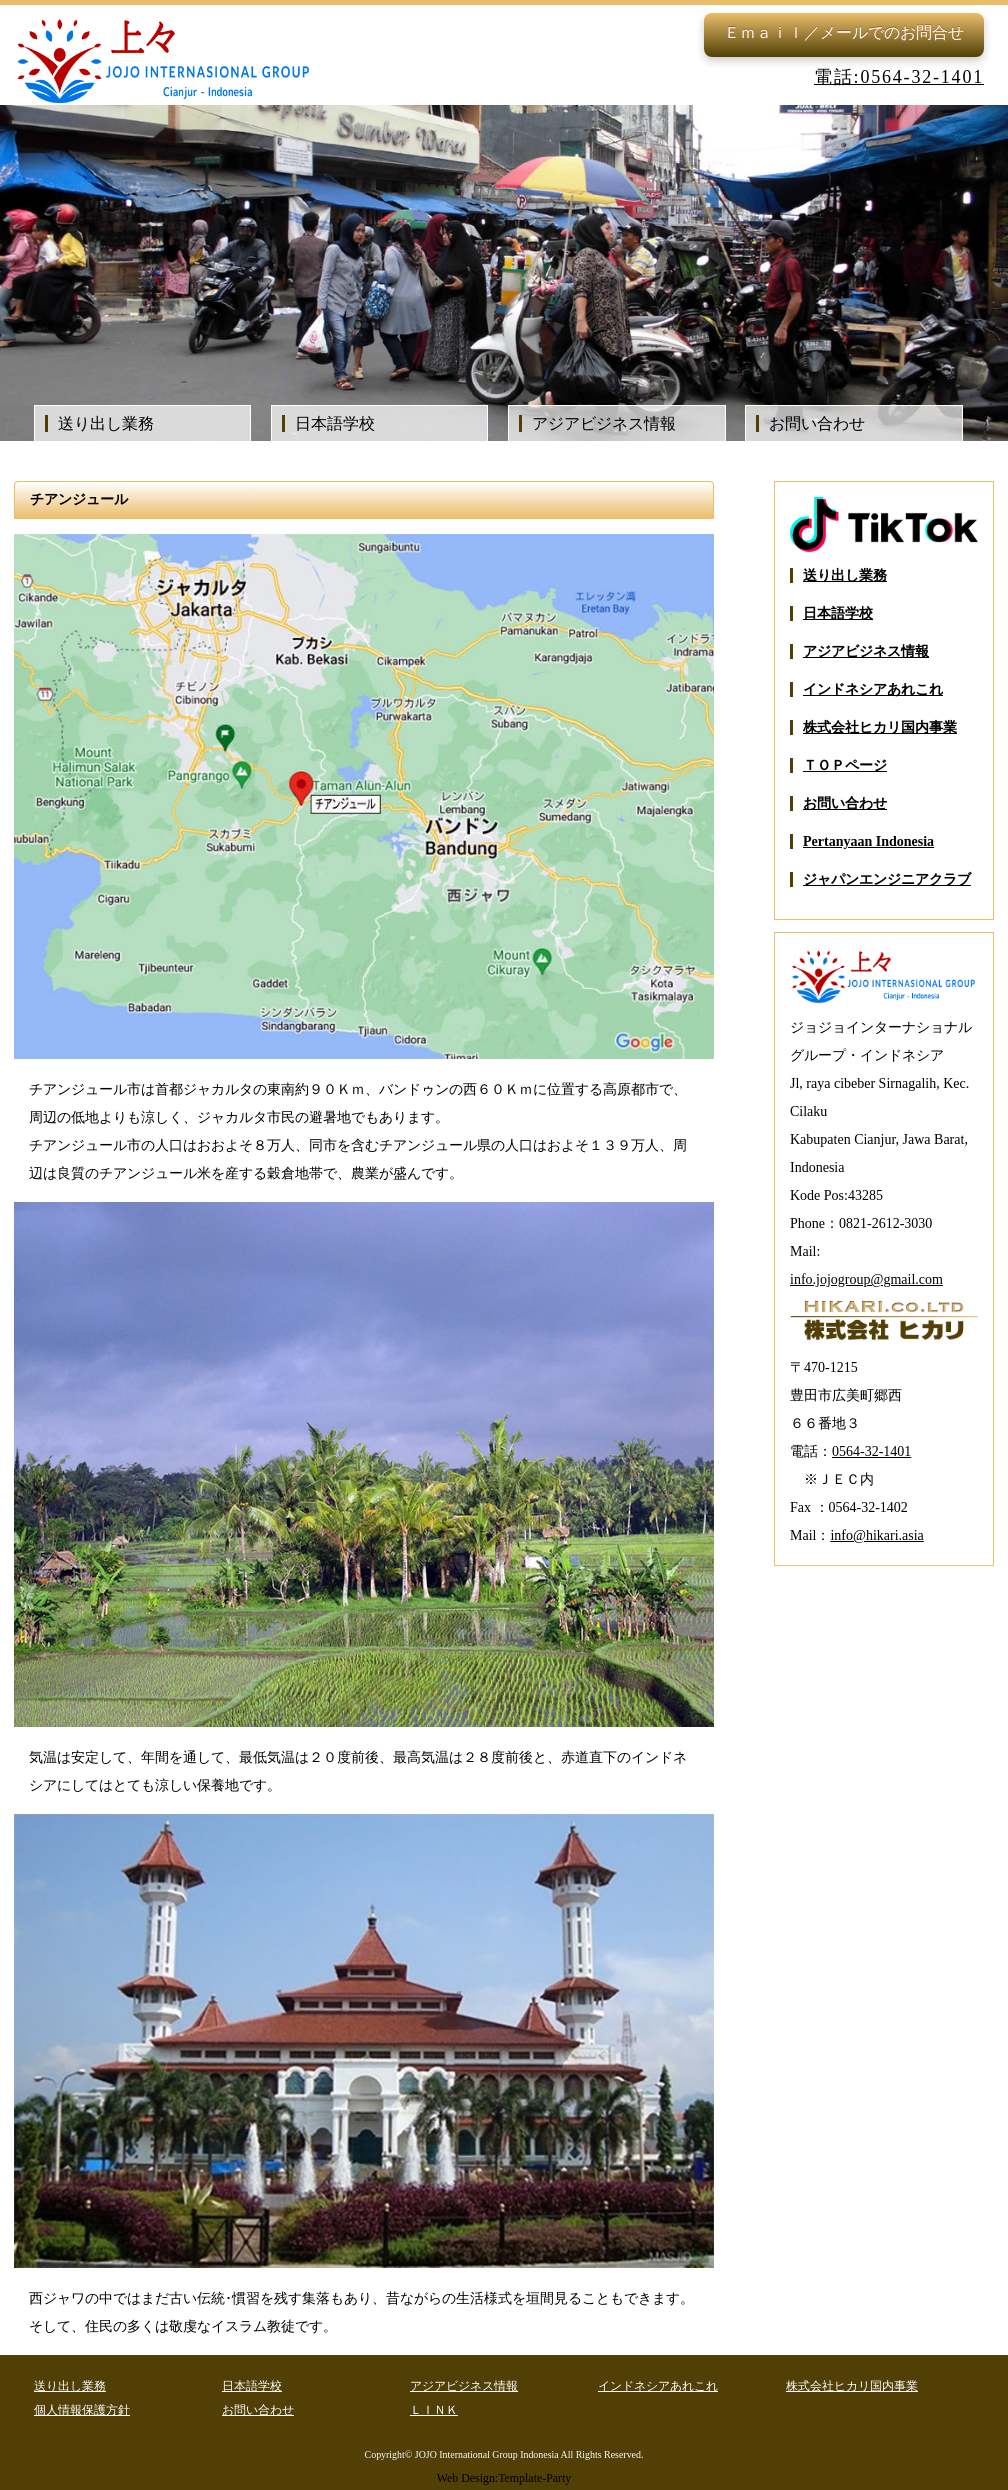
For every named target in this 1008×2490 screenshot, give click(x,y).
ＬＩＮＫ (434, 2410)
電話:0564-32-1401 (899, 77)
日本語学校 (335, 423)
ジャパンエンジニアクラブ (887, 879)
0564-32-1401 (871, 1451)
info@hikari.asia (876, 1535)
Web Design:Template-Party (504, 2478)
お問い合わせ (817, 423)
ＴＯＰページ (845, 765)
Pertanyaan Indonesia (868, 841)
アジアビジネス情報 (604, 423)
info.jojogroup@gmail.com (866, 1279)
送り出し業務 (106, 423)
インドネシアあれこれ (873, 689)
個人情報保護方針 (82, 2410)
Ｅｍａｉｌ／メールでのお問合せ (844, 32)
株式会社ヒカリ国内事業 (880, 727)
